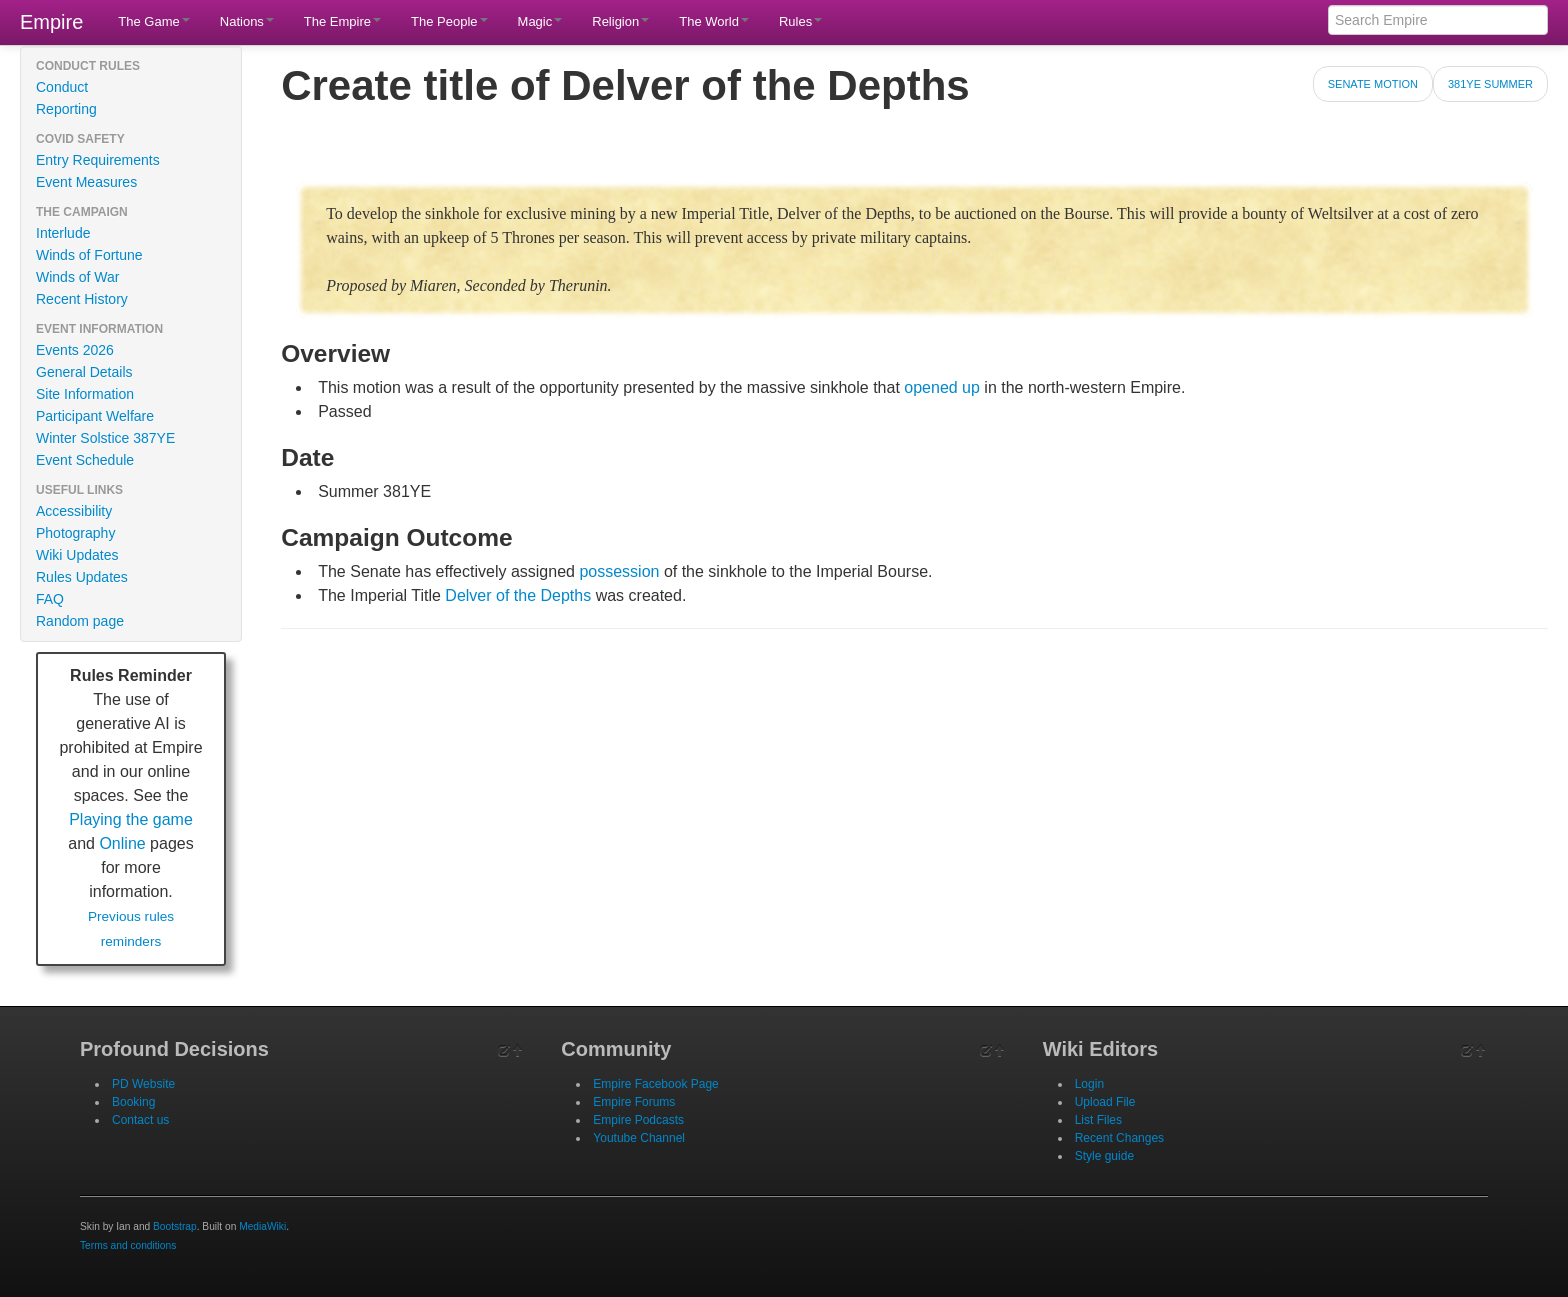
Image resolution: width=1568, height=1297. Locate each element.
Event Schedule (85, 460)
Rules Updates (82, 577)
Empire (51, 22)
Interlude (63, 233)
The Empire (342, 21)
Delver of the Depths (518, 595)
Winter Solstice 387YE (105, 438)
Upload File (1105, 1102)
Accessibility (74, 511)
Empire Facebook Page (655, 1084)
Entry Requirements (98, 160)
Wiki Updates (77, 555)
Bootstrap (175, 1226)
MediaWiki (262, 1226)
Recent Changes (1119, 1138)
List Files (1098, 1120)
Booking (133, 1102)
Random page (80, 621)
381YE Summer (1490, 84)
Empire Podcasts (638, 1120)
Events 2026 (75, 350)
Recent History (82, 299)
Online (122, 843)
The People (449, 21)
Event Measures (86, 182)
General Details (84, 372)
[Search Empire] (1438, 20)
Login (1089, 1084)
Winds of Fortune (89, 255)
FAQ (50, 599)
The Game (153, 21)
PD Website (143, 1084)
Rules (800, 21)
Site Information (85, 394)
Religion (620, 21)
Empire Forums (634, 1102)
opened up (942, 387)
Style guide (1104, 1156)
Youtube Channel (639, 1138)
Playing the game (131, 819)
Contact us (140, 1120)
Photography (75, 533)
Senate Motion (1373, 84)
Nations (247, 21)
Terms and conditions (128, 1245)
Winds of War (78, 277)
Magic (540, 21)
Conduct (62, 87)
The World (714, 21)
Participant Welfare (95, 416)
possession (619, 571)
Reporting (66, 109)
